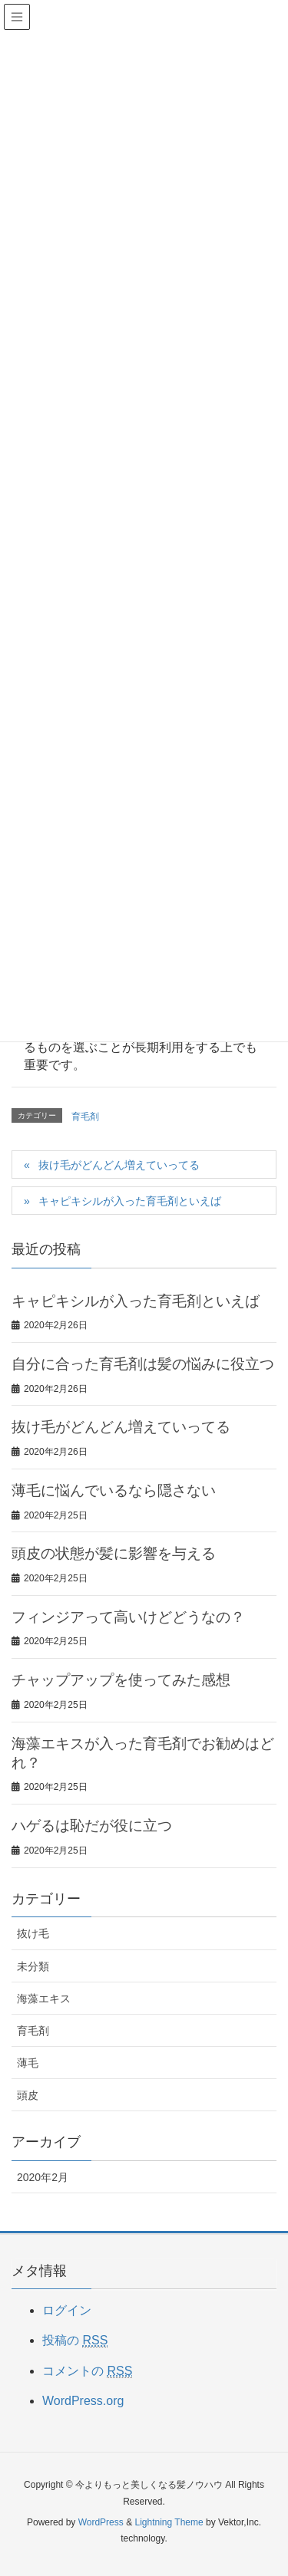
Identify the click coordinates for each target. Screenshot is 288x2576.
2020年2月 (42, 2177)
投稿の (75, 2340)
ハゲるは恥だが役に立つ (92, 1826)
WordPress (101, 2522)
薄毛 (27, 2063)
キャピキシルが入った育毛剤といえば (129, 1201)
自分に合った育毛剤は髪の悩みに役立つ (143, 1364)
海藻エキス (44, 1998)
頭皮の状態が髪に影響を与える (114, 1553)
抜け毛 (33, 1933)
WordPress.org (83, 2400)
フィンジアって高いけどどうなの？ (128, 1617)
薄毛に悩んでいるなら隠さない (114, 1490)
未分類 (33, 1966)
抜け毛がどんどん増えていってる (119, 1165)
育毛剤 (85, 1116)
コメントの (87, 2371)
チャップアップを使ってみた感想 (121, 1680)
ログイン (66, 2310)
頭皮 (27, 2095)
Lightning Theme (168, 2522)
